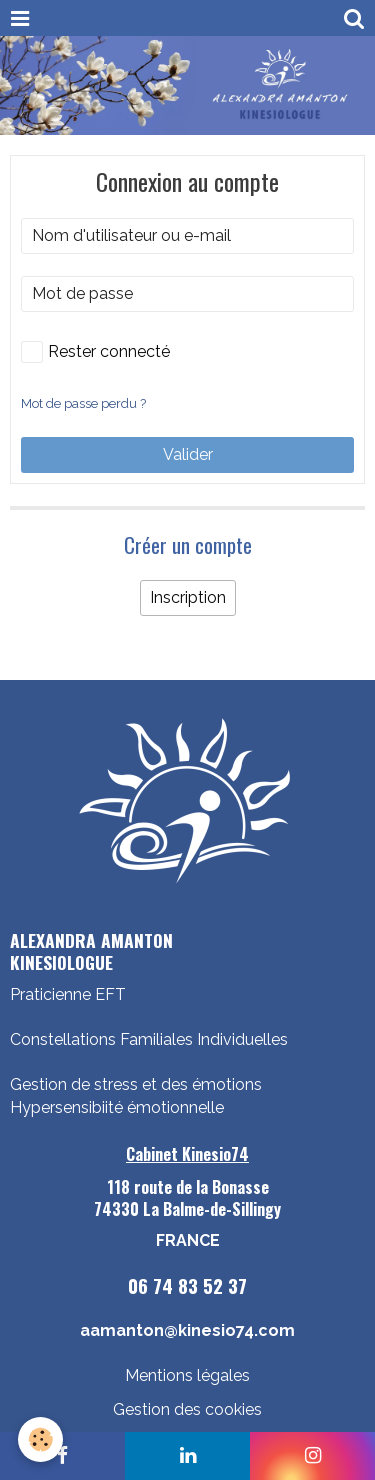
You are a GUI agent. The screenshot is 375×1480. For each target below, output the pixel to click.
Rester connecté (95, 352)
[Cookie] (40, 1439)
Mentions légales (187, 1375)
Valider (188, 454)
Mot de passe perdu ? (83, 403)
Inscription (188, 597)
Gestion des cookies (187, 1409)
